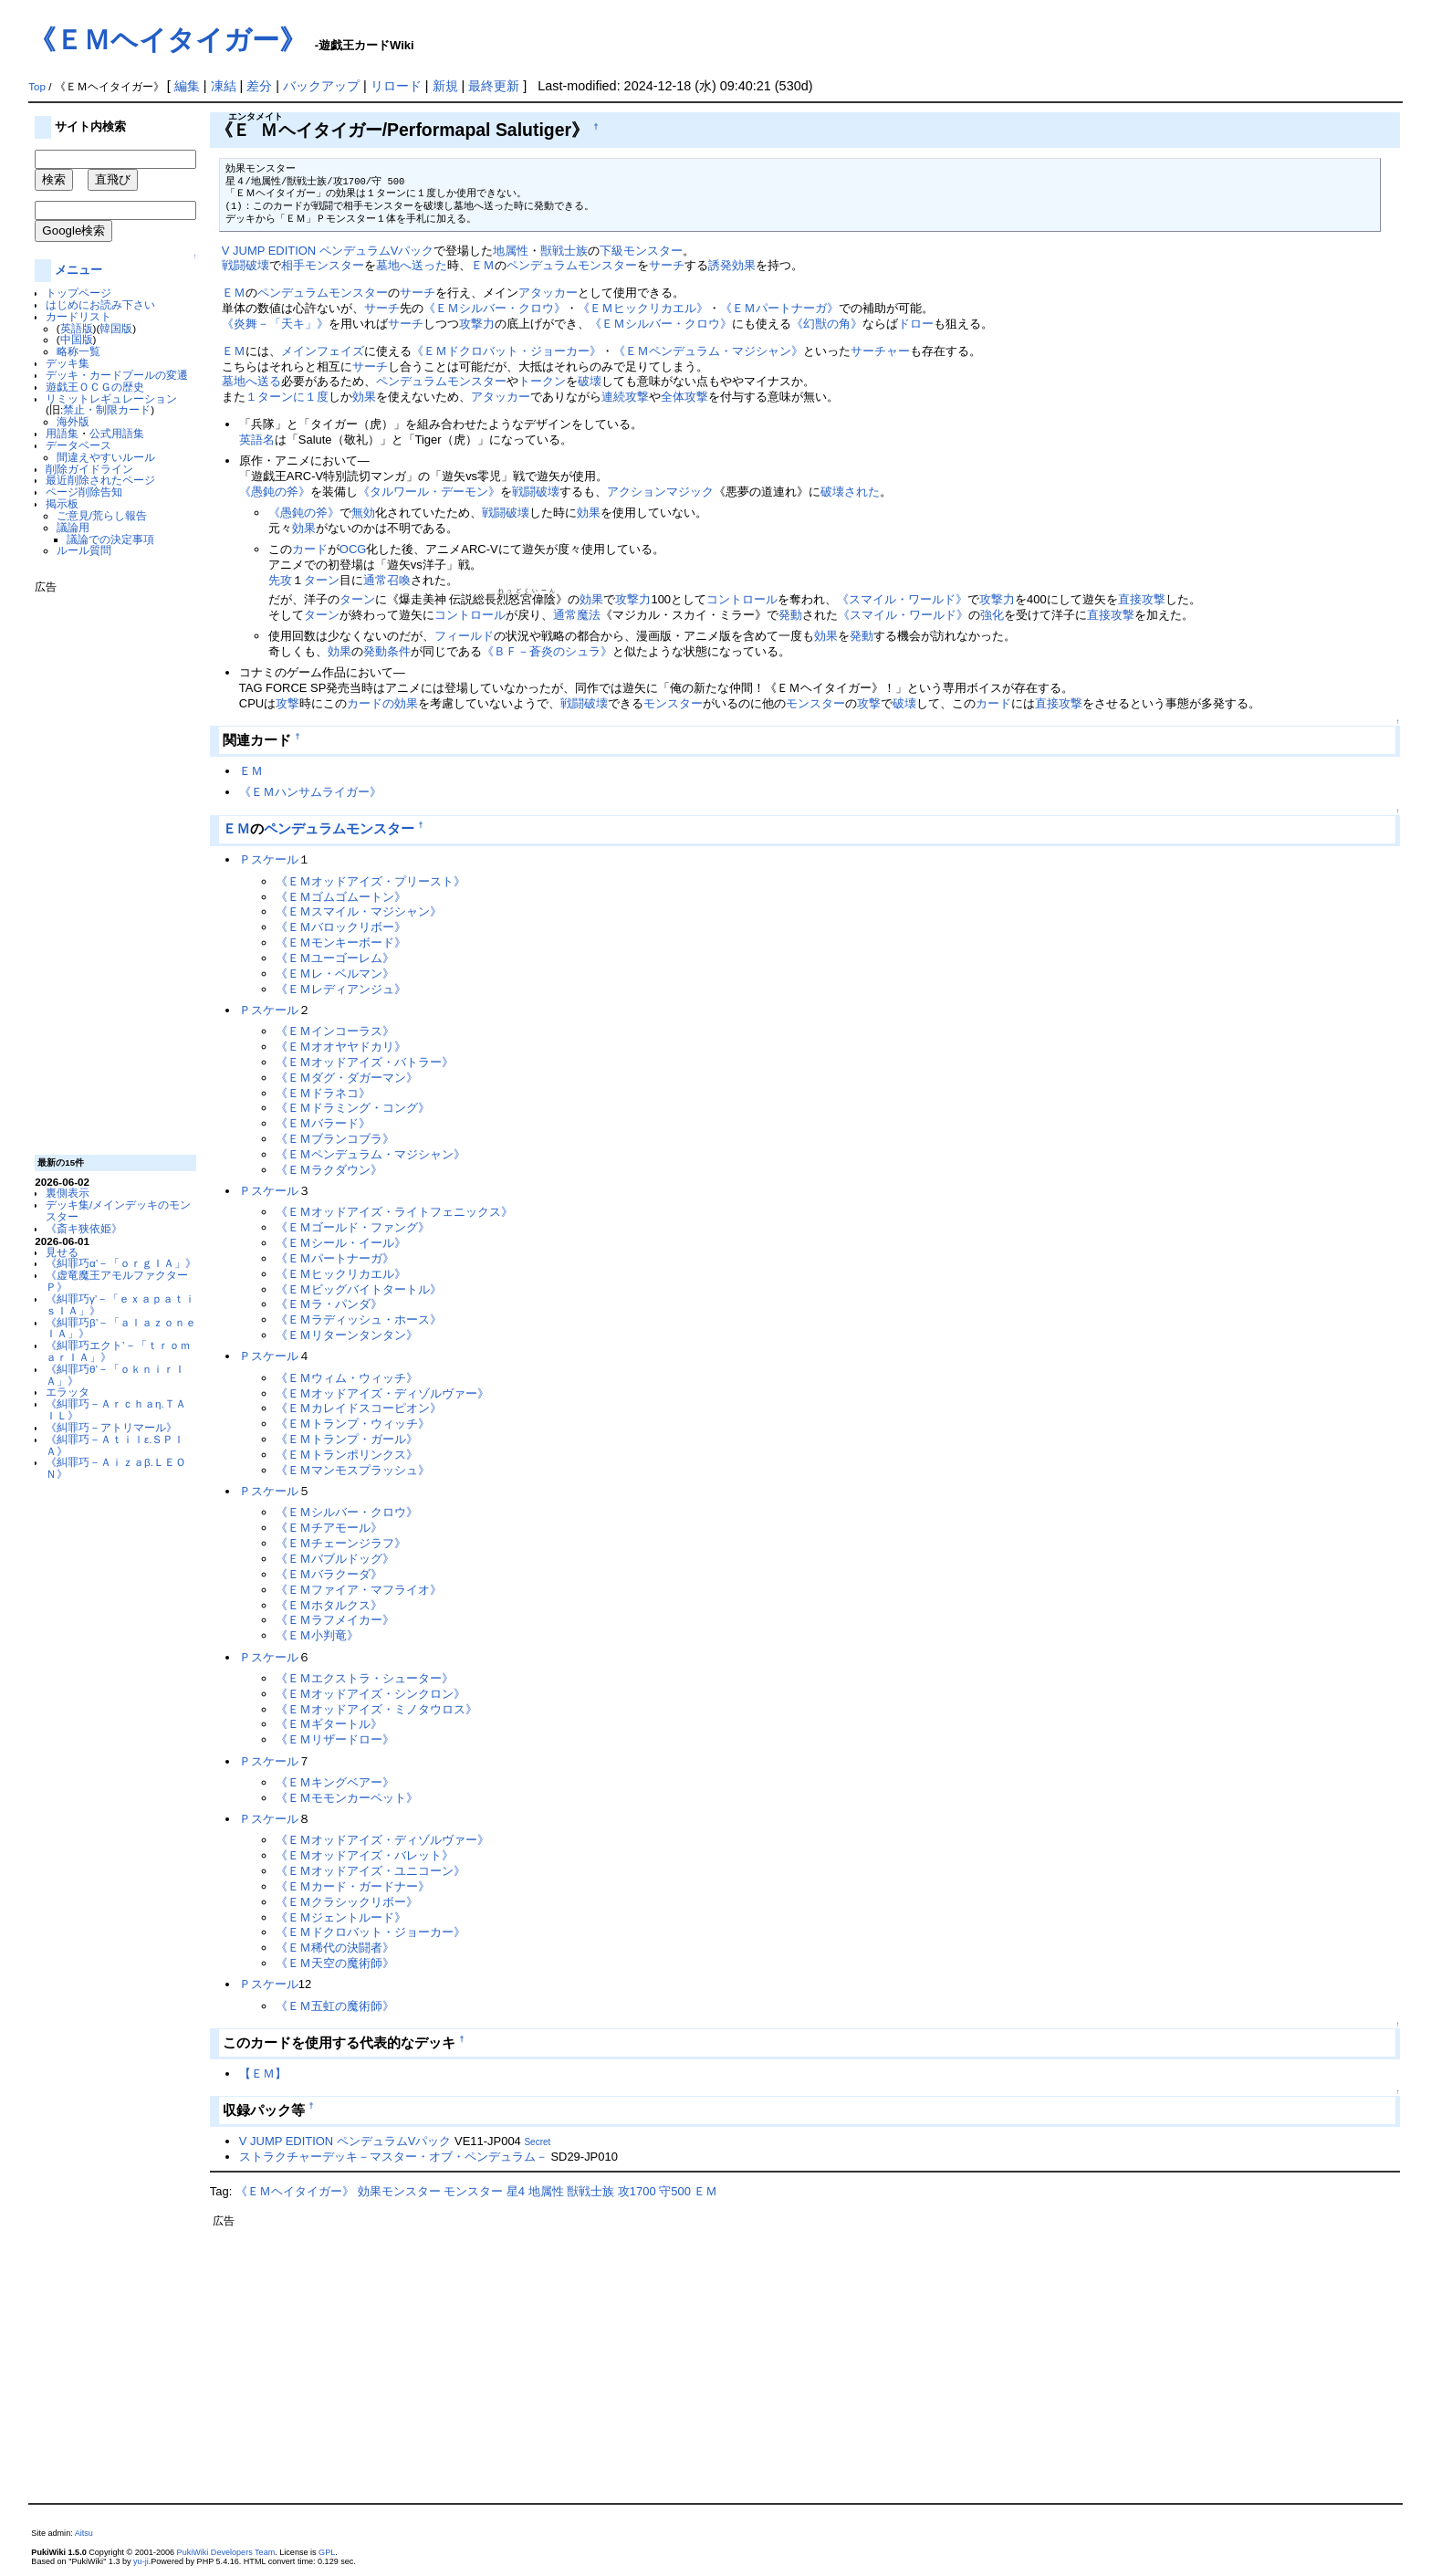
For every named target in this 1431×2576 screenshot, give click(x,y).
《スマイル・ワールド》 (902, 599)
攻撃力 (477, 323)
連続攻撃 (625, 396)
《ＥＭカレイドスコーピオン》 (359, 1408)
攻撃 (287, 703)
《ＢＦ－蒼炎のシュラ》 (547, 651)
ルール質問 (84, 550)
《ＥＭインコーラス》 (335, 1031)
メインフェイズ (322, 351)
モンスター (334, 265)
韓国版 (115, 328)
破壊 (589, 381)
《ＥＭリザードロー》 (335, 1739)
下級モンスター (641, 250)
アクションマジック (660, 491)
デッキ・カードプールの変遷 (117, 375)
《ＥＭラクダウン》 (329, 1170)
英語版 (76, 328)
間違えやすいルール (106, 457)
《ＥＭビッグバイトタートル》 (359, 1289)
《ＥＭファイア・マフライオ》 (359, 1590)
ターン (321, 580)
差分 (259, 86)
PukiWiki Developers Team (226, 2552)
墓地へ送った (411, 265)
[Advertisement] (108, 867)
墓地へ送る (251, 381)
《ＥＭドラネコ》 (323, 1093)
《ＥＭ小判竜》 (317, 1635)
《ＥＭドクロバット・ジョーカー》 (506, 351)
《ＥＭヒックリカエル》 (643, 308)
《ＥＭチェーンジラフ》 (341, 1543)
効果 (364, 396)
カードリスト (78, 316)
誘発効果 (732, 265)
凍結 (223, 86)
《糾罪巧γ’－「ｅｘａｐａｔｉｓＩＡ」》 (120, 1304)
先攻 (280, 580)
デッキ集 (67, 363)
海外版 (73, 421)
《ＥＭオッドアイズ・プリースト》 (370, 881)
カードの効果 (382, 703)
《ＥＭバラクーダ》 (329, 1574)
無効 (363, 512)
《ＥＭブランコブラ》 (335, 1139)
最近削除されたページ (100, 480)
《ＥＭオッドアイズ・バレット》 (365, 1855)
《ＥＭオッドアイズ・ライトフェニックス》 (394, 1212)
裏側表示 (67, 1193)
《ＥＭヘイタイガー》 (167, 40)
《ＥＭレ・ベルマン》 (335, 973)
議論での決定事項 (110, 539)
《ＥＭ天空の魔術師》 (335, 1963)
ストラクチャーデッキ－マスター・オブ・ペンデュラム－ (393, 2156)
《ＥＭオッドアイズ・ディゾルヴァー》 (382, 1393)
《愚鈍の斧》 (274, 491)
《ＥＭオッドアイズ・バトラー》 (365, 1062)
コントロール (742, 599)
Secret (537, 2142)
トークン (542, 381)
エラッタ (67, 1392)
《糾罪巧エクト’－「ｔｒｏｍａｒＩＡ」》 (118, 1351)
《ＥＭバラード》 (323, 1123)
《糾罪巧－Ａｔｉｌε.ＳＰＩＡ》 (115, 1445)
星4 (516, 2191)
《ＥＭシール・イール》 (341, 1243)
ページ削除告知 (84, 491)
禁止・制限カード (107, 409)
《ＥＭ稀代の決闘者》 (335, 1947)
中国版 (76, 339)
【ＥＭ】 (263, 2073)
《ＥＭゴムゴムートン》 (341, 897)
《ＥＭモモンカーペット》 (347, 1798)
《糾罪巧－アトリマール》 (111, 1427)
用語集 (62, 433)
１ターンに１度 (287, 396)
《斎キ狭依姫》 (84, 1228)
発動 (790, 615)
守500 (675, 2191)
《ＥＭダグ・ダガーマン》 (347, 1077)
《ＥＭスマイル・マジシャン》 (359, 911)
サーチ (666, 265)
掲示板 (62, 503)
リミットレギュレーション (111, 398)
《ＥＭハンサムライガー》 (310, 792)
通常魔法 (577, 615)
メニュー (78, 270)
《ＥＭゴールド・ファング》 (353, 1227)
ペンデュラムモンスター (572, 265)
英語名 (257, 439)
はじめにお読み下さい (100, 304)
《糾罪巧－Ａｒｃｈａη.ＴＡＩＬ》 (116, 1409)
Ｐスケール (268, 859)
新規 (445, 86)
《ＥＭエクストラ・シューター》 (365, 1678)
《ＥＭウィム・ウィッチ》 (347, 1378)
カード (310, 549)
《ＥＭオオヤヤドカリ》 (341, 1046)
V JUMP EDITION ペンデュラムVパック (328, 250)
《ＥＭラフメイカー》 (335, 1620)
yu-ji (141, 2561)
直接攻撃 (1141, 599)
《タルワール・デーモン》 (429, 491)
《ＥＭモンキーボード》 (341, 942)
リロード (396, 86)
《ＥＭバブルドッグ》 (335, 1558)
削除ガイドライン (89, 469)
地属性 (510, 250)
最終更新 (493, 86)
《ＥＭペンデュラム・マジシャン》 (708, 351)
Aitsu (84, 2533)
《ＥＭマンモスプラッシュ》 (353, 1470)
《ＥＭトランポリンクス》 (347, 1454)
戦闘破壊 (245, 265)
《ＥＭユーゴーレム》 (335, 958)
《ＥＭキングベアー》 (335, 1782)
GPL (327, 2552)
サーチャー (880, 351)
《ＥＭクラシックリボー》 (347, 1902)
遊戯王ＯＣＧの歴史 (95, 387)
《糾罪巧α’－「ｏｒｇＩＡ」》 (121, 1263)
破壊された (850, 491)
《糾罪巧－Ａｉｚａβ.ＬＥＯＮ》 (116, 1468)
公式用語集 (116, 433)
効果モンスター (399, 2191)
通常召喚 (387, 580)
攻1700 (637, 2191)
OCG (353, 549)
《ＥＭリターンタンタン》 (347, 1335)
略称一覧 (78, 351)
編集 (187, 86)
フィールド (464, 636)
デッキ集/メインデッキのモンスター (118, 1210)
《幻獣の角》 (826, 323)
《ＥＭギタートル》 (329, 1724)
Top (37, 86)
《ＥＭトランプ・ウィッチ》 (353, 1423)
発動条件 (387, 651)
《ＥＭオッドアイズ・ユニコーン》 (370, 1871)
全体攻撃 (684, 396)
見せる (62, 1252)
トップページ (78, 292)
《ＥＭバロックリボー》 (341, 927)
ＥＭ (483, 265)
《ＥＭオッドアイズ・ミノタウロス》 (376, 1709)
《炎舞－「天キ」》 (275, 323)
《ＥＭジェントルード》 (341, 1917)
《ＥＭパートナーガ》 (779, 308)
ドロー (916, 323)
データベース (78, 445)
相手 (293, 265)
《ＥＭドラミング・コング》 (353, 1108)
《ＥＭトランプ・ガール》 (347, 1439)
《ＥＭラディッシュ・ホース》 (359, 1319)
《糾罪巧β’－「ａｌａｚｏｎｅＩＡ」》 (121, 1328)
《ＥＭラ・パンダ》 (329, 1304)
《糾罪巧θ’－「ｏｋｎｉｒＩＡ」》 (115, 1375)
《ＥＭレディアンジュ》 (341, 989)
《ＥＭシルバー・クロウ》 (494, 308)
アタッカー (548, 292)
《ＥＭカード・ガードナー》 (353, 1886)
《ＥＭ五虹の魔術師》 (335, 2006)
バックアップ (321, 86)
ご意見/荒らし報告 (102, 515)
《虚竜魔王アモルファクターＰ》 (117, 1281)
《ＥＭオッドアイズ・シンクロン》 (370, 1694)
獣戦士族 (564, 250)
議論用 (73, 527)
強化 (992, 615)
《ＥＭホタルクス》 (329, 1605)
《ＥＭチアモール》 (329, 1527)
